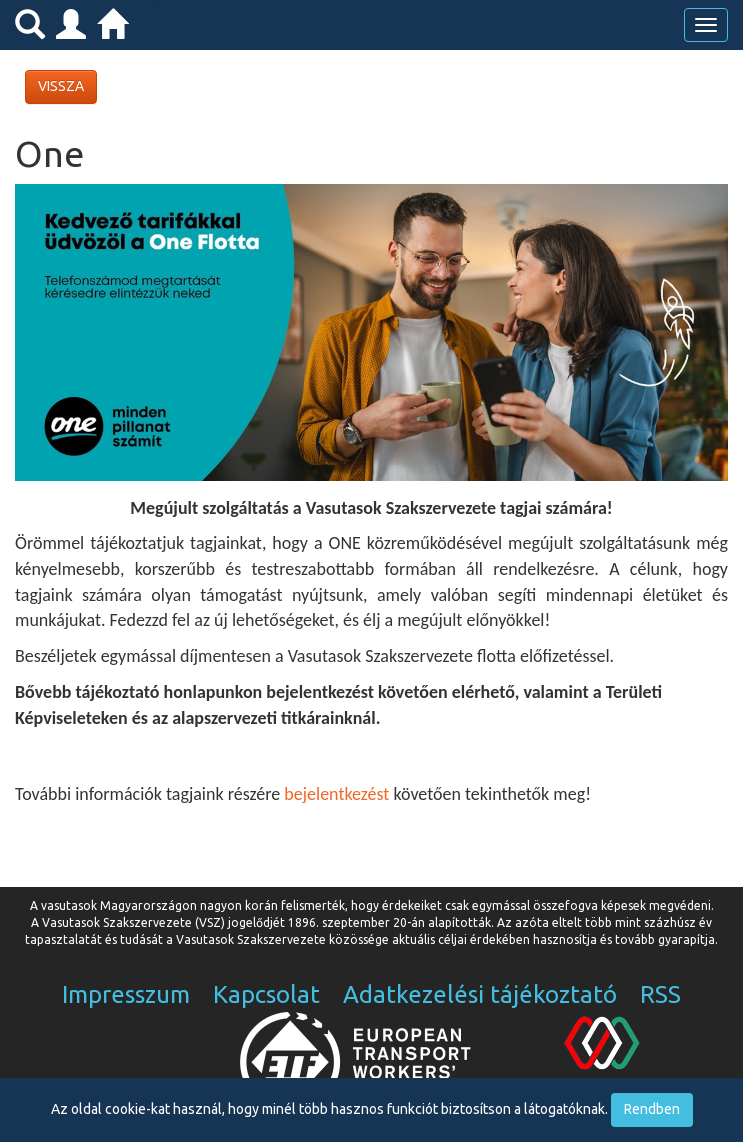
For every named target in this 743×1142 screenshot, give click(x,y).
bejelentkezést (336, 794)
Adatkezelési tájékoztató (480, 994)
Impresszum (126, 994)
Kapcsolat (266, 994)
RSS (660, 994)
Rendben (652, 1109)
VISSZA (61, 86)
